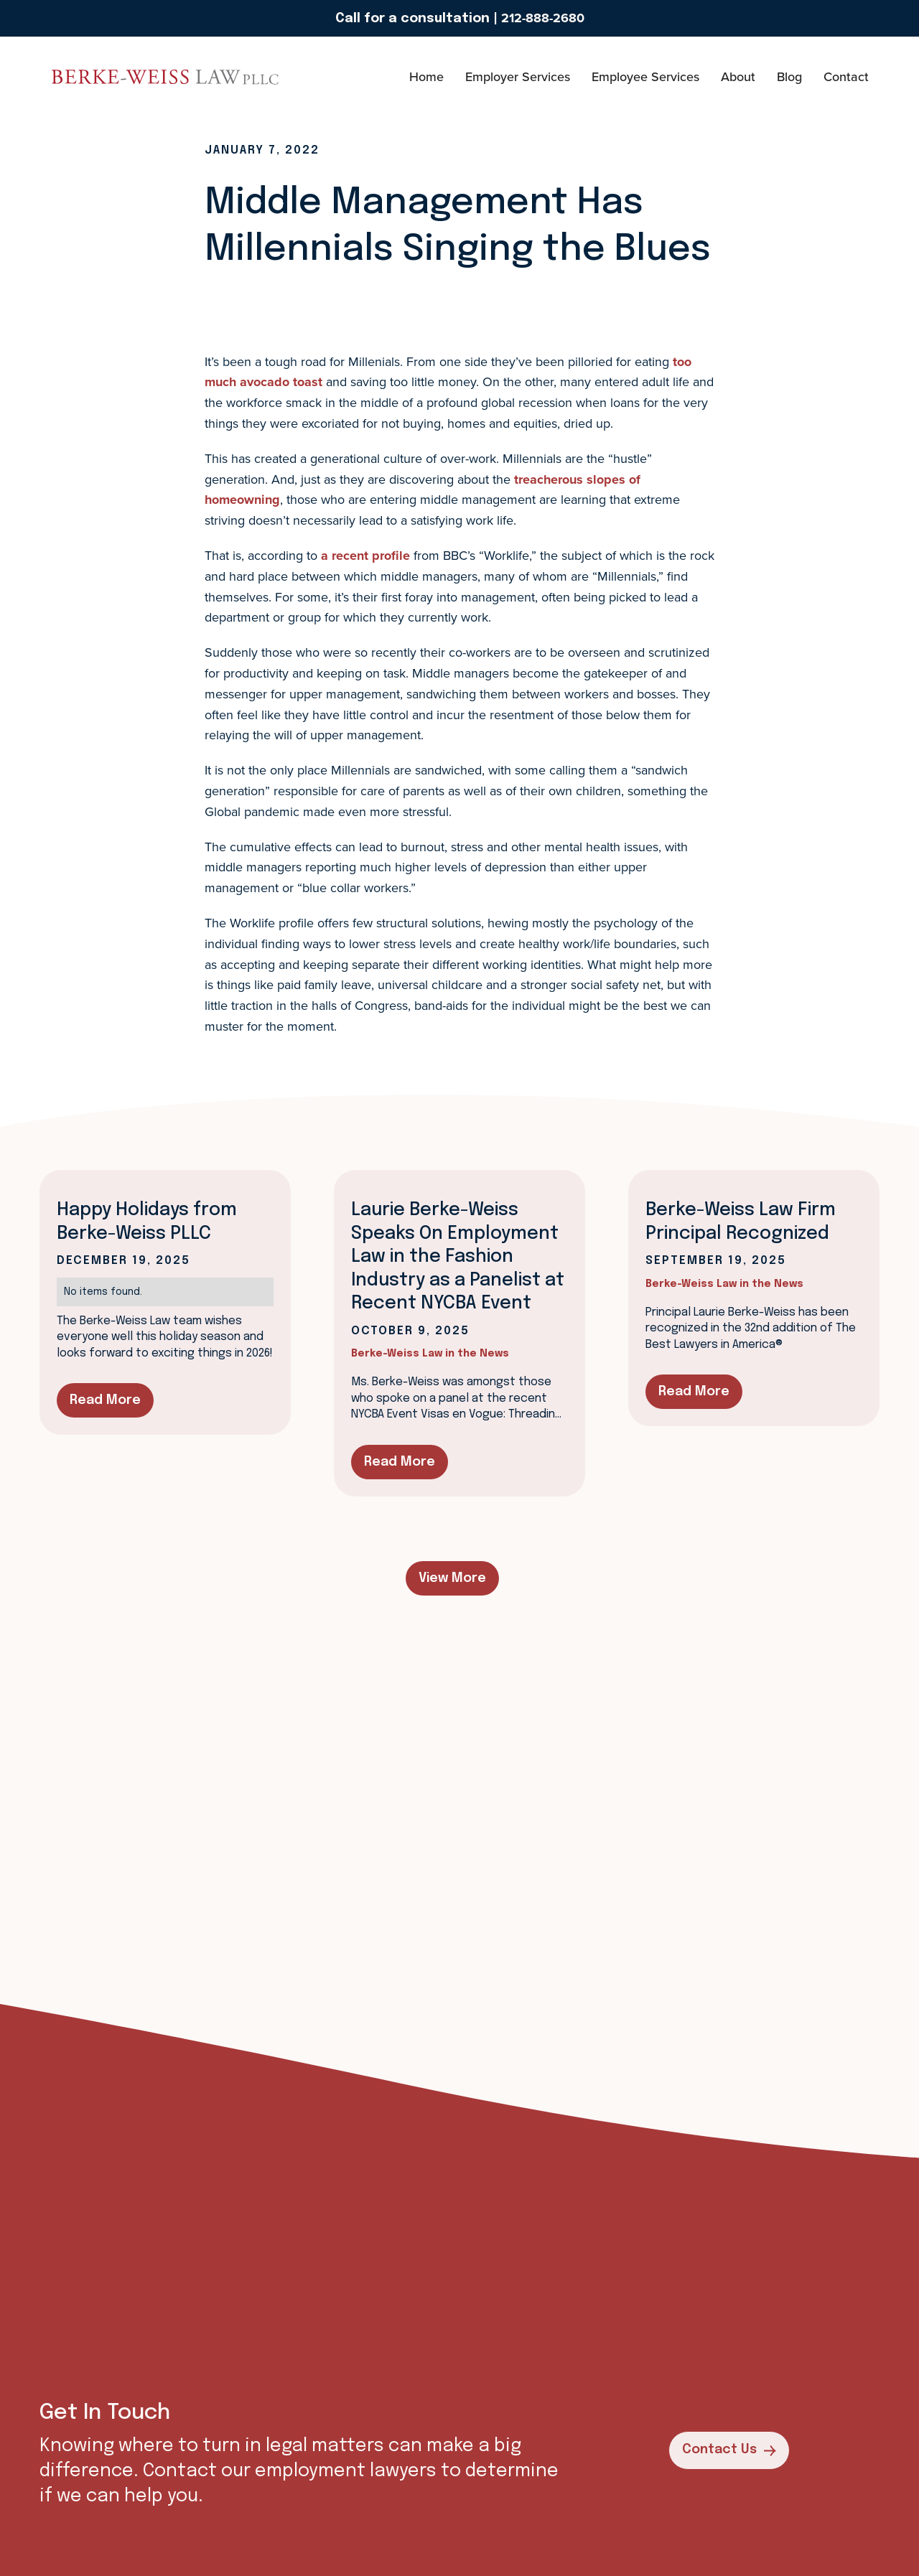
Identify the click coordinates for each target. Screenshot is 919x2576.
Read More (105, 1400)
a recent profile (365, 555)
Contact (846, 76)
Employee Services (645, 76)
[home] (92, 77)
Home (426, 76)
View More (452, 1578)
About (738, 76)
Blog (789, 76)
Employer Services (517, 76)
